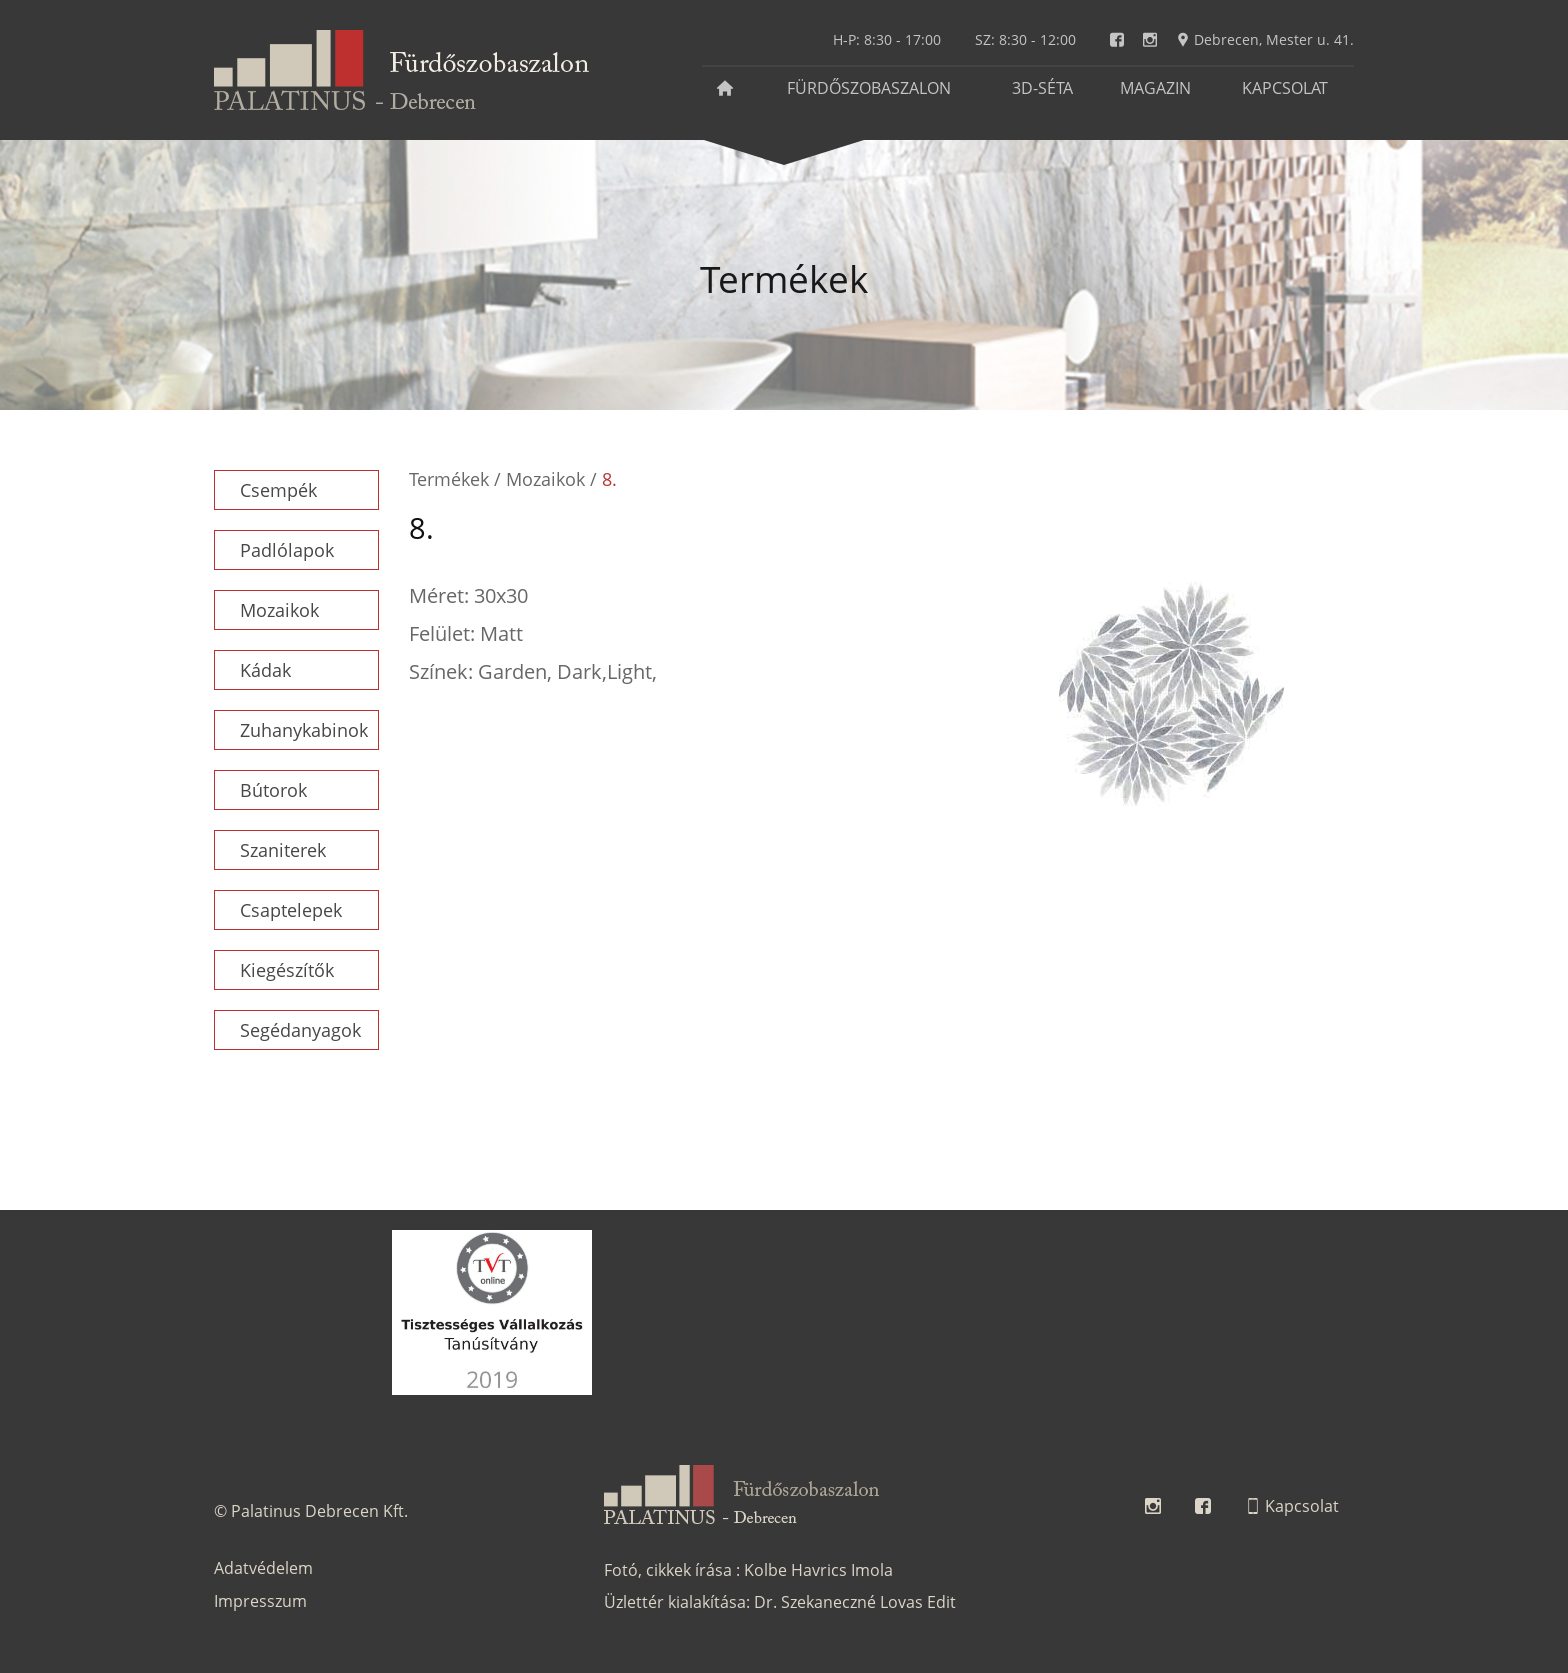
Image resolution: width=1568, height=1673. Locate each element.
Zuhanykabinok (304, 730)
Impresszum (260, 1601)
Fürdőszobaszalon (869, 88)
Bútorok (273, 790)
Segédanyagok (300, 1030)
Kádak (265, 670)
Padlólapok (287, 550)
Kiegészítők (287, 970)
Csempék (278, 490)
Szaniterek (283, 850)
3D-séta (1042, 88)
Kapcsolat (1285, 88)
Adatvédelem (263, 1568)
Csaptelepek (291, 910)
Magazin (1155, 88)
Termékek (449, 479)
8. (609, 479)
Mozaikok (279, 610)
